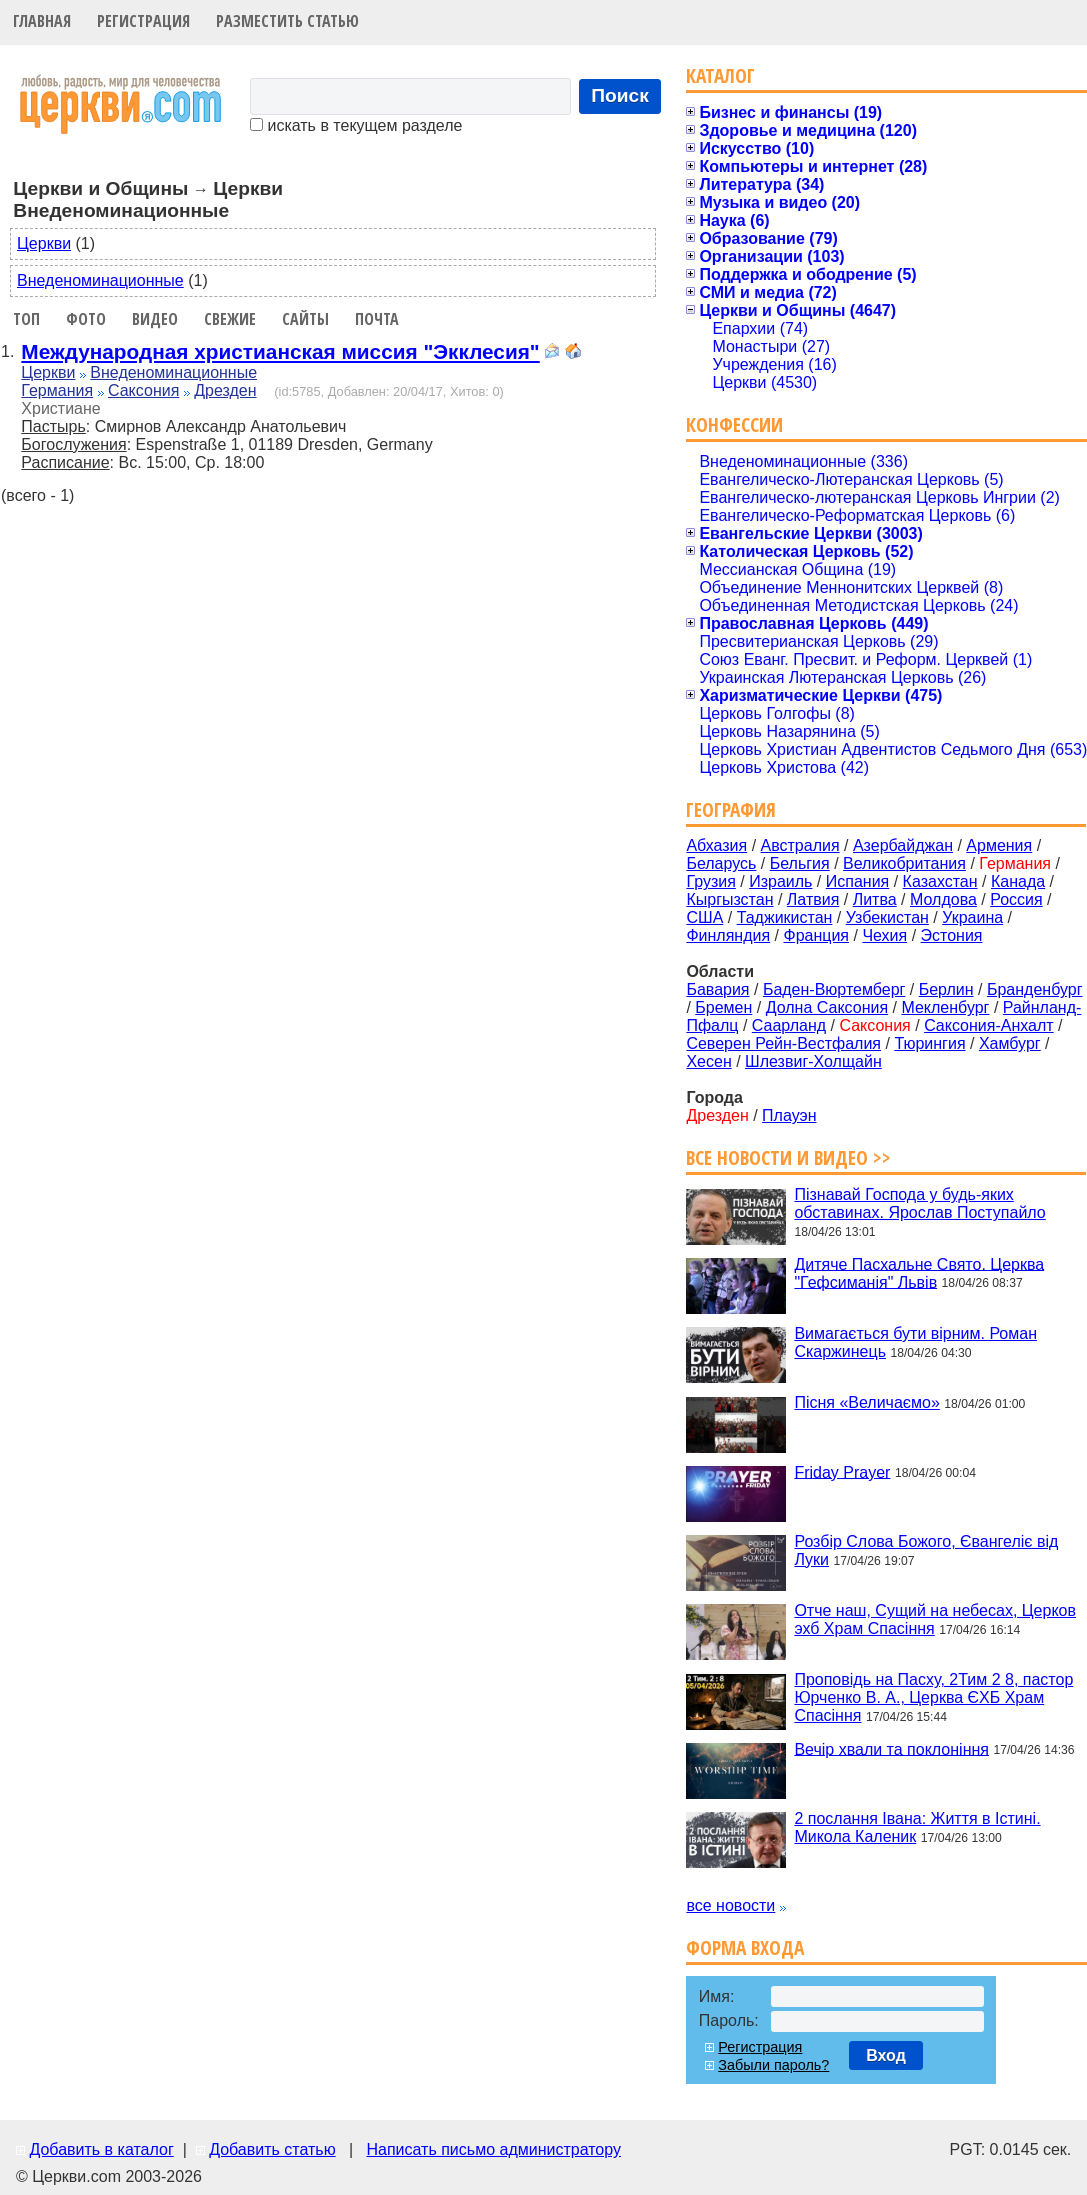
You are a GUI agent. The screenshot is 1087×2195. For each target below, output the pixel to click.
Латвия (813, 899)
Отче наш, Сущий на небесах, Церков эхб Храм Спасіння (935, 1619)
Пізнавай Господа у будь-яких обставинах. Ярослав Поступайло (919, 1203)
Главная (42, 21)
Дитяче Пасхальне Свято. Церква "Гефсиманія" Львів (919, 1272)
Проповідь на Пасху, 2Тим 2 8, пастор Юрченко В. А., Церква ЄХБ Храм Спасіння (933, 1697)
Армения (999, 845)
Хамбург (1010, 1043)
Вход (886, 2055)
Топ (26, 319)
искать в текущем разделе (356, 125)
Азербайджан (903, 845)
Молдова (943, 899)
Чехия (884, 935)
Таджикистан (785, 917)
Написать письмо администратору (493, 2149)
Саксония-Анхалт (989, 1025)
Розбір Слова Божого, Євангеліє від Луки (926, 1550)
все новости (730, 1905)
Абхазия (716, 845)
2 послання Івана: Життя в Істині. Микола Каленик (917, 1827)
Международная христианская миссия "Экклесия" (280, 351)
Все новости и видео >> (788, 1157)
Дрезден (225, 390)
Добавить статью (272, 2149)
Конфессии (734, 424)
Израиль (780, 881)
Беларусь (721, 863)
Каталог (720, 75)
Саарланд (789, 1025)
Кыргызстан (729, 899)
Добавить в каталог (101, 2149)
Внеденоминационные (100, 280)
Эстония (952, 935)
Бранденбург (1035, 989)
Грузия (710, 881)
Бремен (723, 1007)
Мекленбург (945, 1007)
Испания (858, 881)
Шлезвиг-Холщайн (813, 1061)
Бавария (717, 989)
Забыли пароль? (773, 2065)
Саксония (143, 390)
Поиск (620, 95)
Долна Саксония (827, 1007)
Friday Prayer (842, 1471)
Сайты (305, 319)
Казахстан (940, 881)
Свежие (230, 319)
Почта (377, 319)
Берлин (946, 989)
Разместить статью (287, 21)
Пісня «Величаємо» (866, 1402)
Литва (875, 899)
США (704, 917)
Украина (972, 917)
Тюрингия (929, 1043)
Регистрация (143, 21)
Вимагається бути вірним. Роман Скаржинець (915, 1342)
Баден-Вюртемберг (834, 989)
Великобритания (904, 863)
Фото (86, 319)
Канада (1018, 881)
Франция (816, 935)
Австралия (800, 845)
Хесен (708, 1061)
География (731, 809)
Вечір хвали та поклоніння (891, 1748)
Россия (1016, 899)
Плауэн (789, 1115)
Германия (57, 390)
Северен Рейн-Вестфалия (783, 1043)
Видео (155, 319)
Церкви (44, 243)
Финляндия (728, 935)
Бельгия (800, 863)
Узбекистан (887, 917)
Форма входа (745, 1947)
